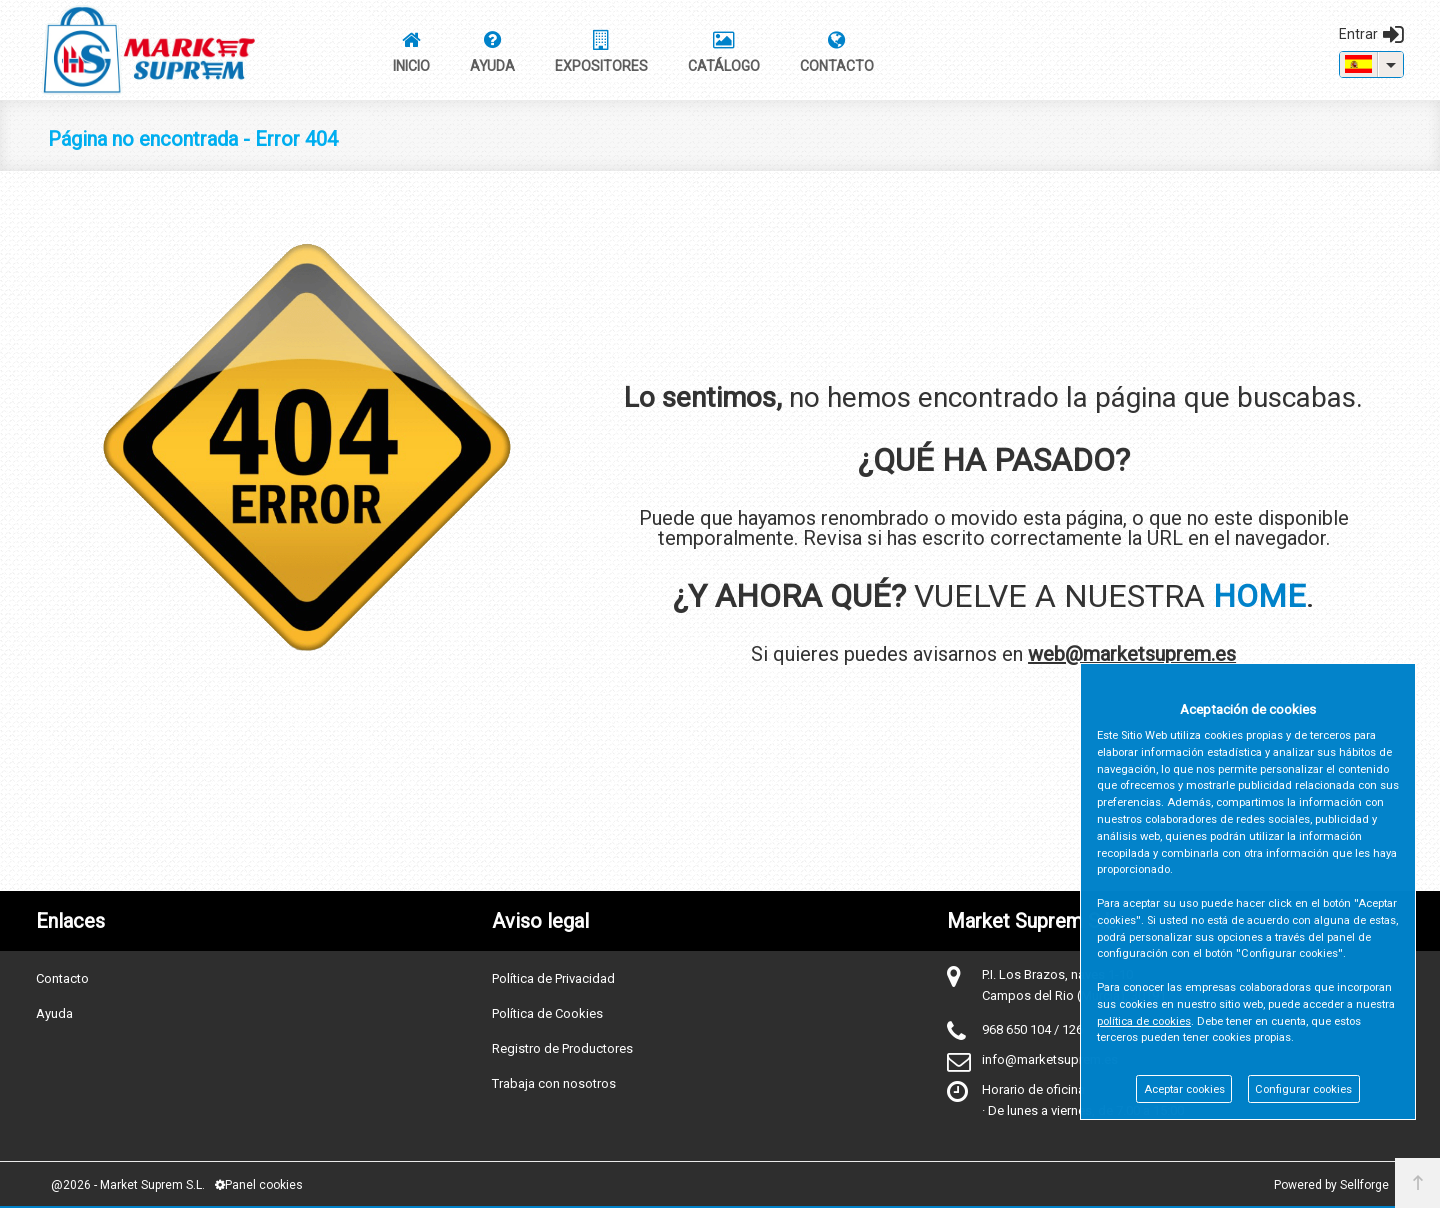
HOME (1259, 596)
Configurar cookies (1303, 1089)
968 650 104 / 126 (1032, 1029)
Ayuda (54, 1013)
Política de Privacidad (553, 978)
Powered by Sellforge (1331, 1185)
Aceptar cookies (1184, 1089)
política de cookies (1144, 1021)
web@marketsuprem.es (1132, 654)
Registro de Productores (562, 1048)
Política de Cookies (547, 1013)
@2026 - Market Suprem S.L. (128, 1185)
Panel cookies (259, 1185)
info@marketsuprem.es (1050, 1059)
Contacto (62, 978)
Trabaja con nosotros (554, 1083)
